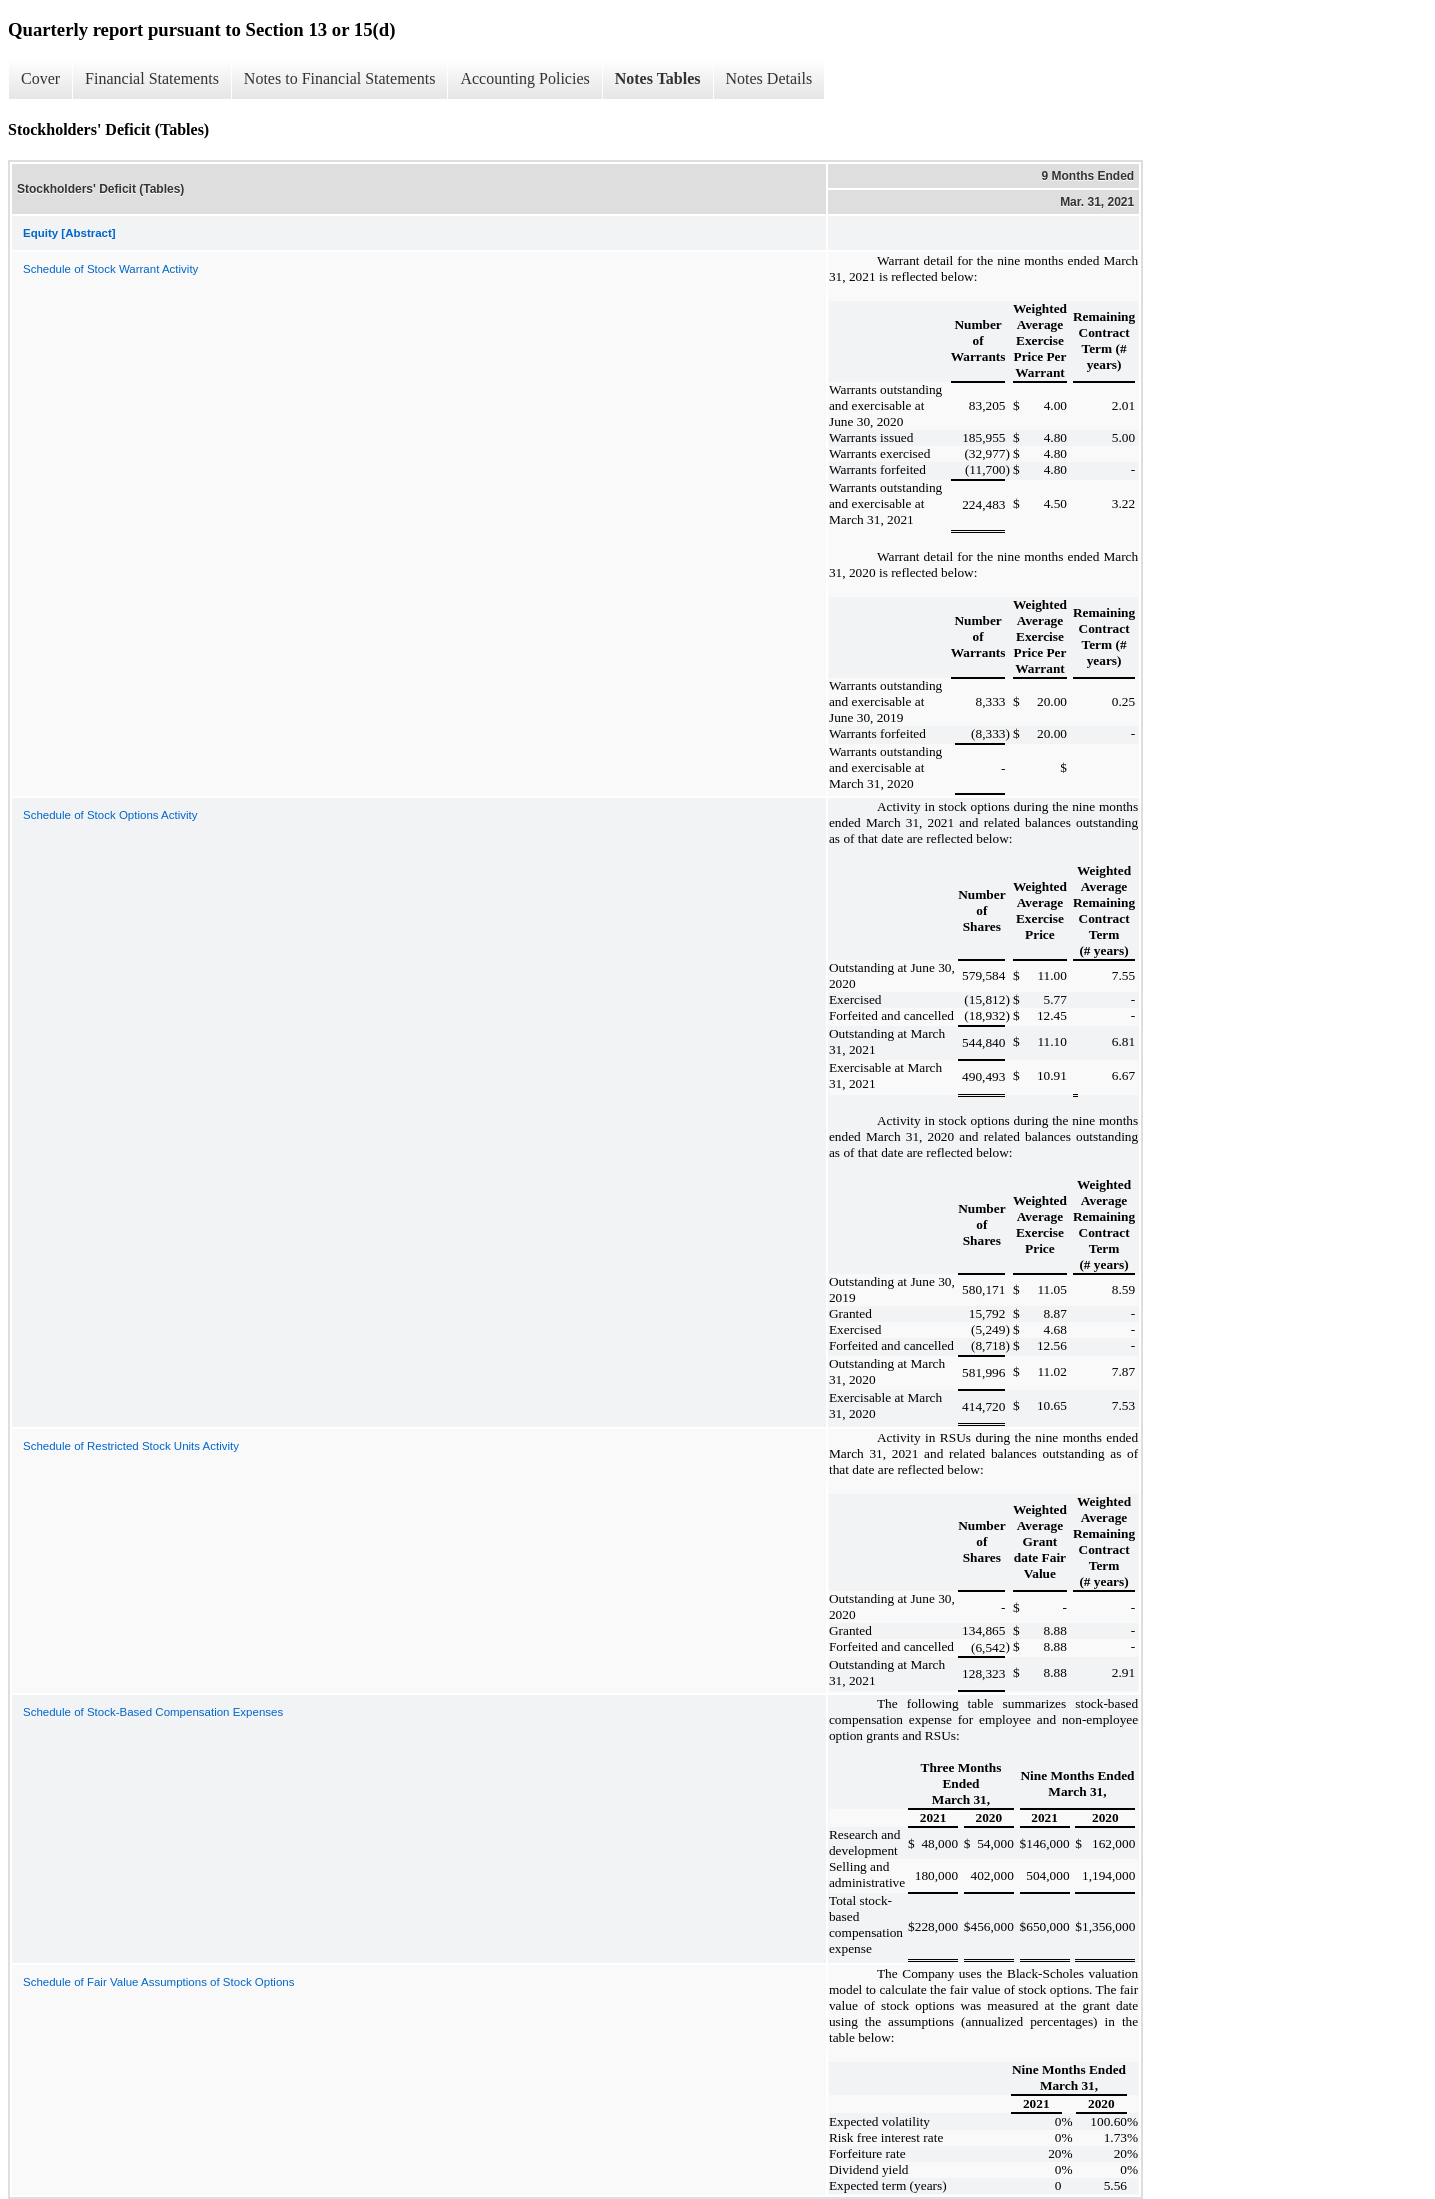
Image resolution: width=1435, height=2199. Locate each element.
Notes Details (769, 78)
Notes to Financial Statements (340, 78)
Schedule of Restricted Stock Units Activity (131, 1446)
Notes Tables (658, 78)
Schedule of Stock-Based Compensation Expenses (153, 1712)
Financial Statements (152, 78)
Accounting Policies (524, 78)
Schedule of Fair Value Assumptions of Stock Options (158, 1982)
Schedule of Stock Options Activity (110, 815)
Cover (40, 78)
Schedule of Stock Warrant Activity (110, 269)
